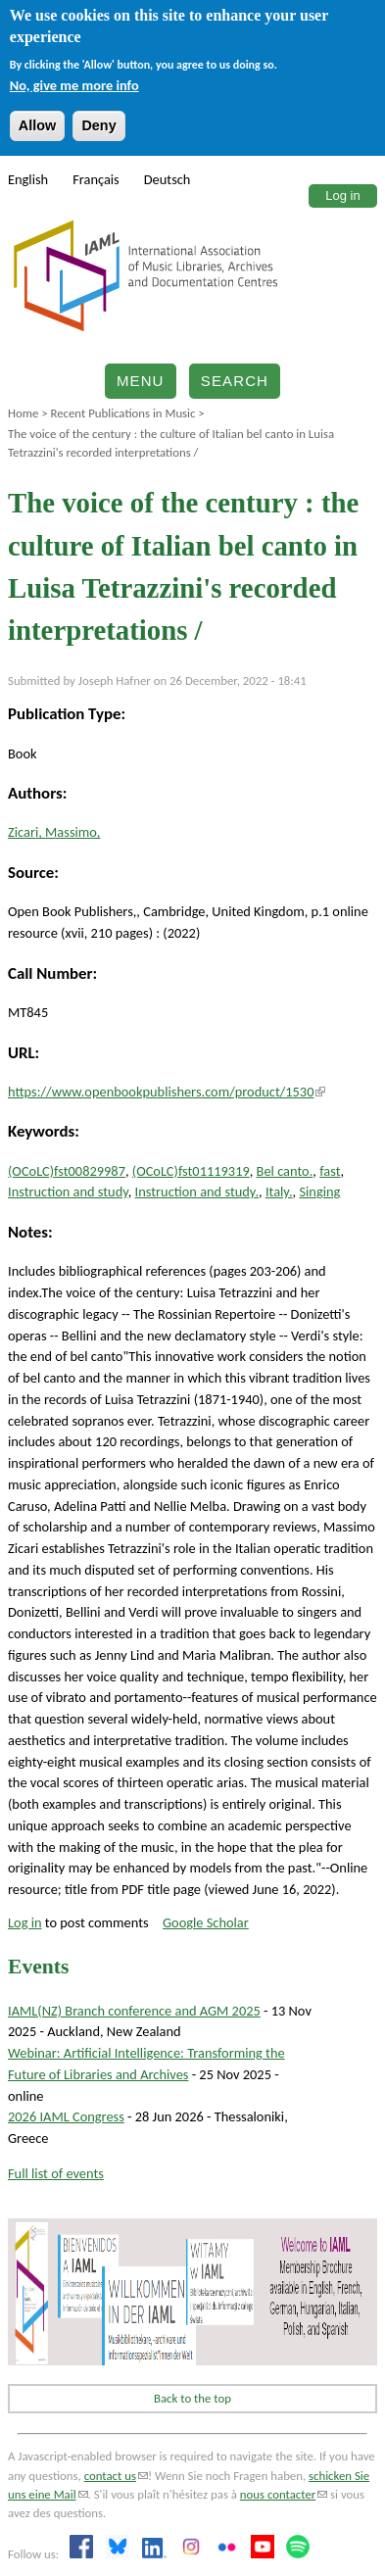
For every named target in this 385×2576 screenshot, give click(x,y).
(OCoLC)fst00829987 (66, 1171)
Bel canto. (285, 1171)
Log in (342, 195)
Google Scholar (206, 1922)
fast (329, 1171)
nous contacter (283, 2494)
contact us (116, 2475)
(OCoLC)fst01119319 (191, 1171)
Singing (319, 1191)
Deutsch (167, 179)
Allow (37, 125)
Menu (141, 380)
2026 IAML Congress (66, 2116)
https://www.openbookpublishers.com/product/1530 (166, 1091)
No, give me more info (74, 85)
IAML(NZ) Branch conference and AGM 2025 (134, 2010)
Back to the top (192, 2398)
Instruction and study (68, 1191)
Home (23, 413)
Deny (98, 125)
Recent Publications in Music (122, 413)
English (28, 179)
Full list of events (56, 2173)
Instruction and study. (197, 1191)
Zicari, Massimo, (54, 832)
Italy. (279, 1191)
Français (96, 179)
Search (234, 380)
